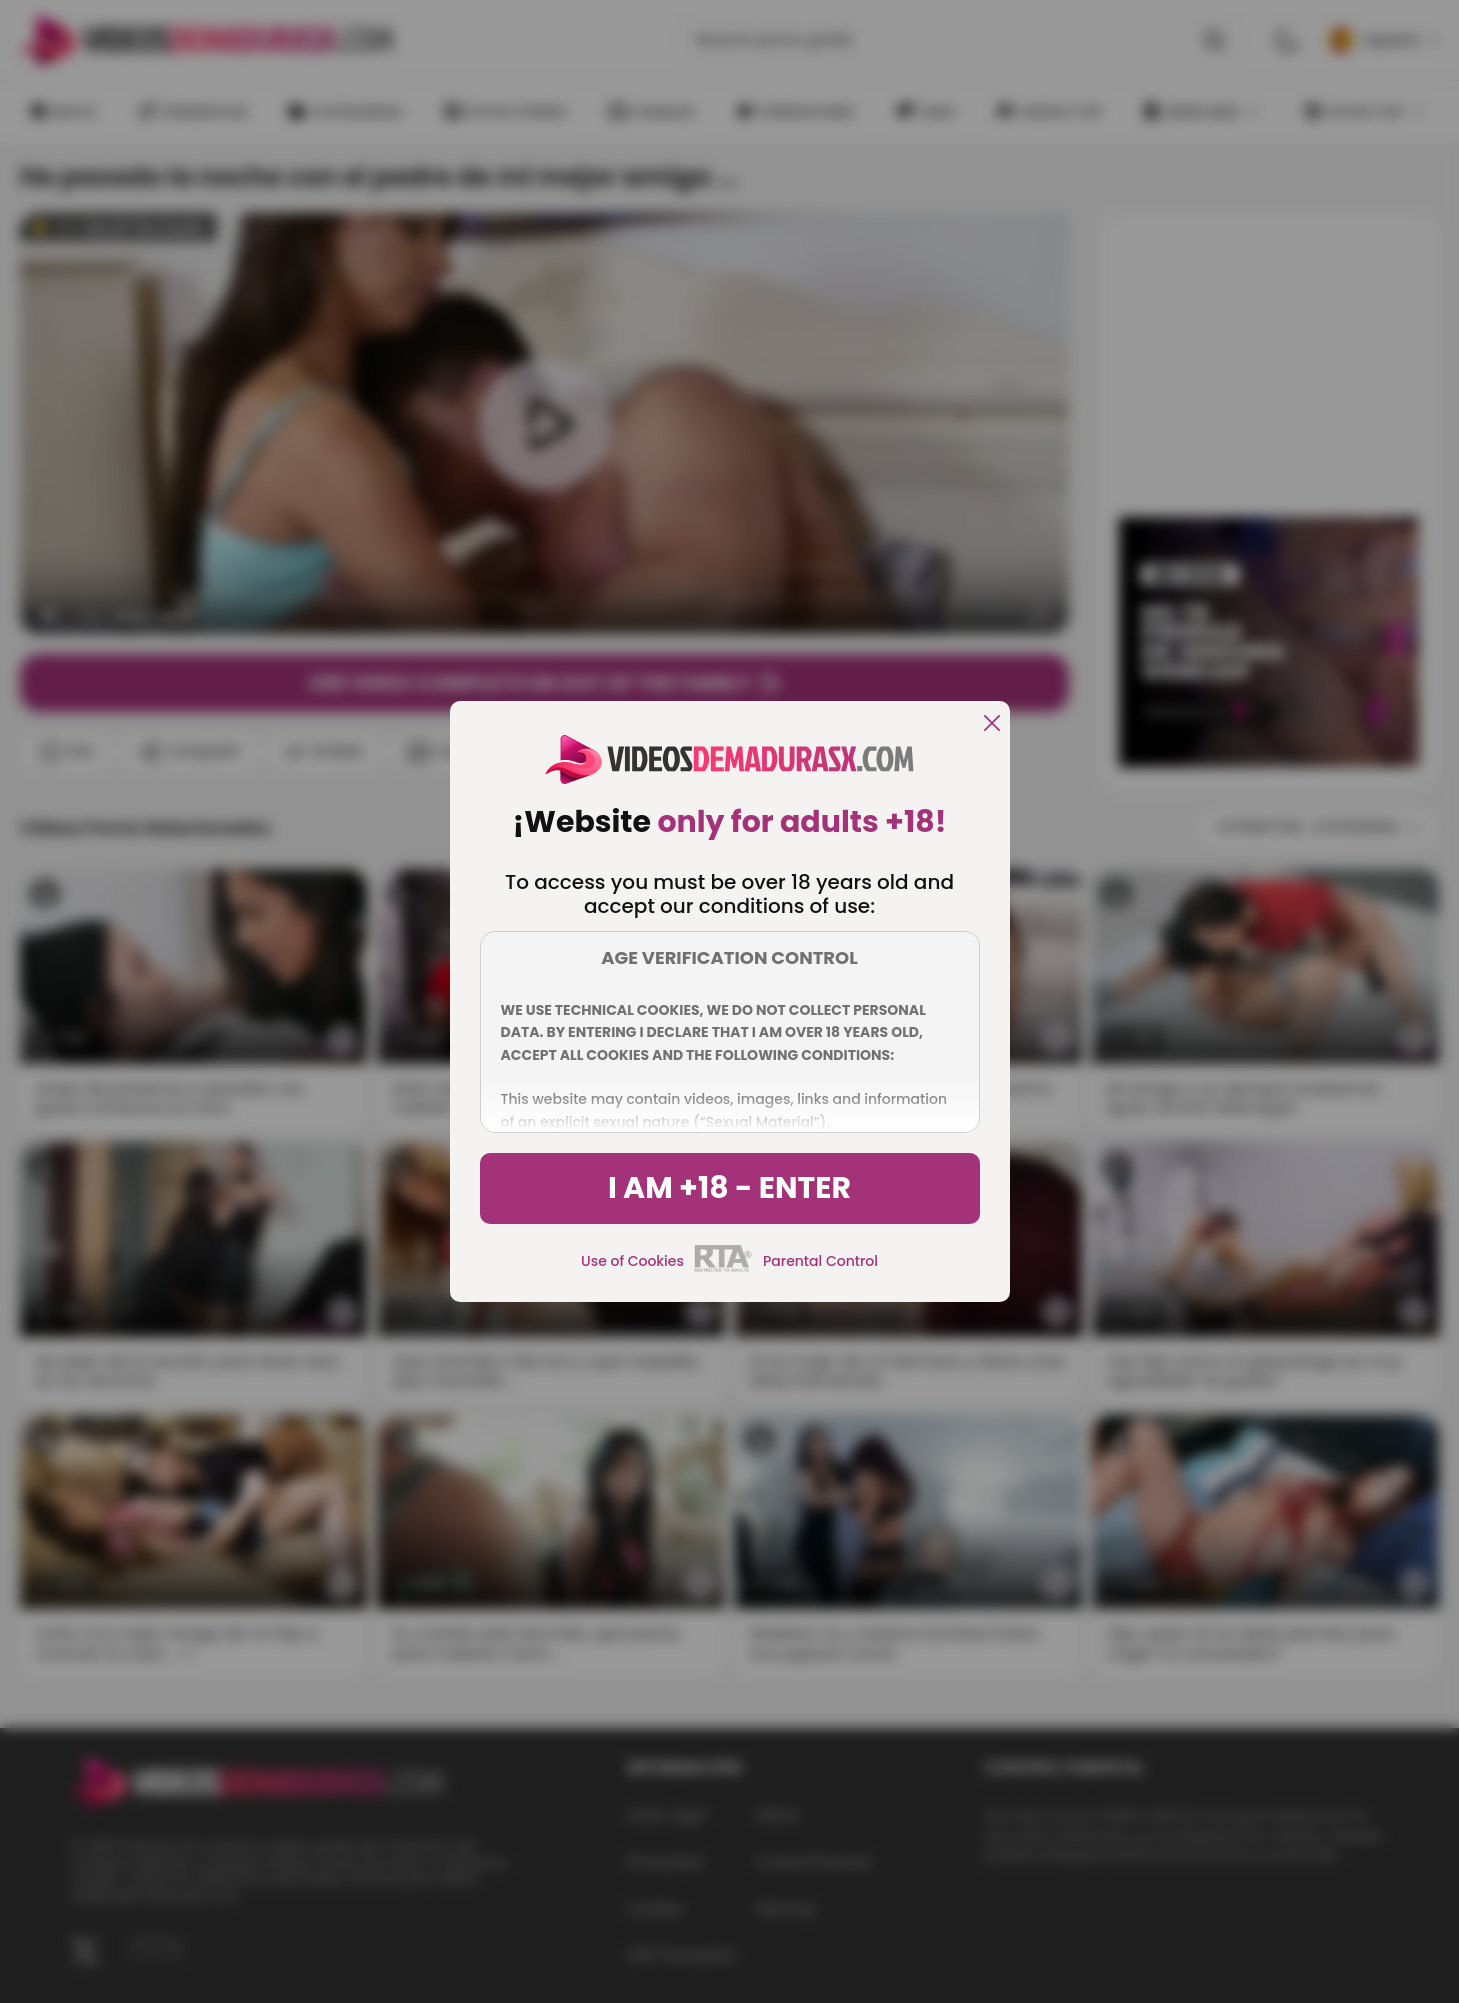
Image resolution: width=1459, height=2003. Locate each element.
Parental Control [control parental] (820, 1261)
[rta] (723, 1269)
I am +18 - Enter (729, 1188)
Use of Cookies (632, 1261)
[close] (992, 724)
